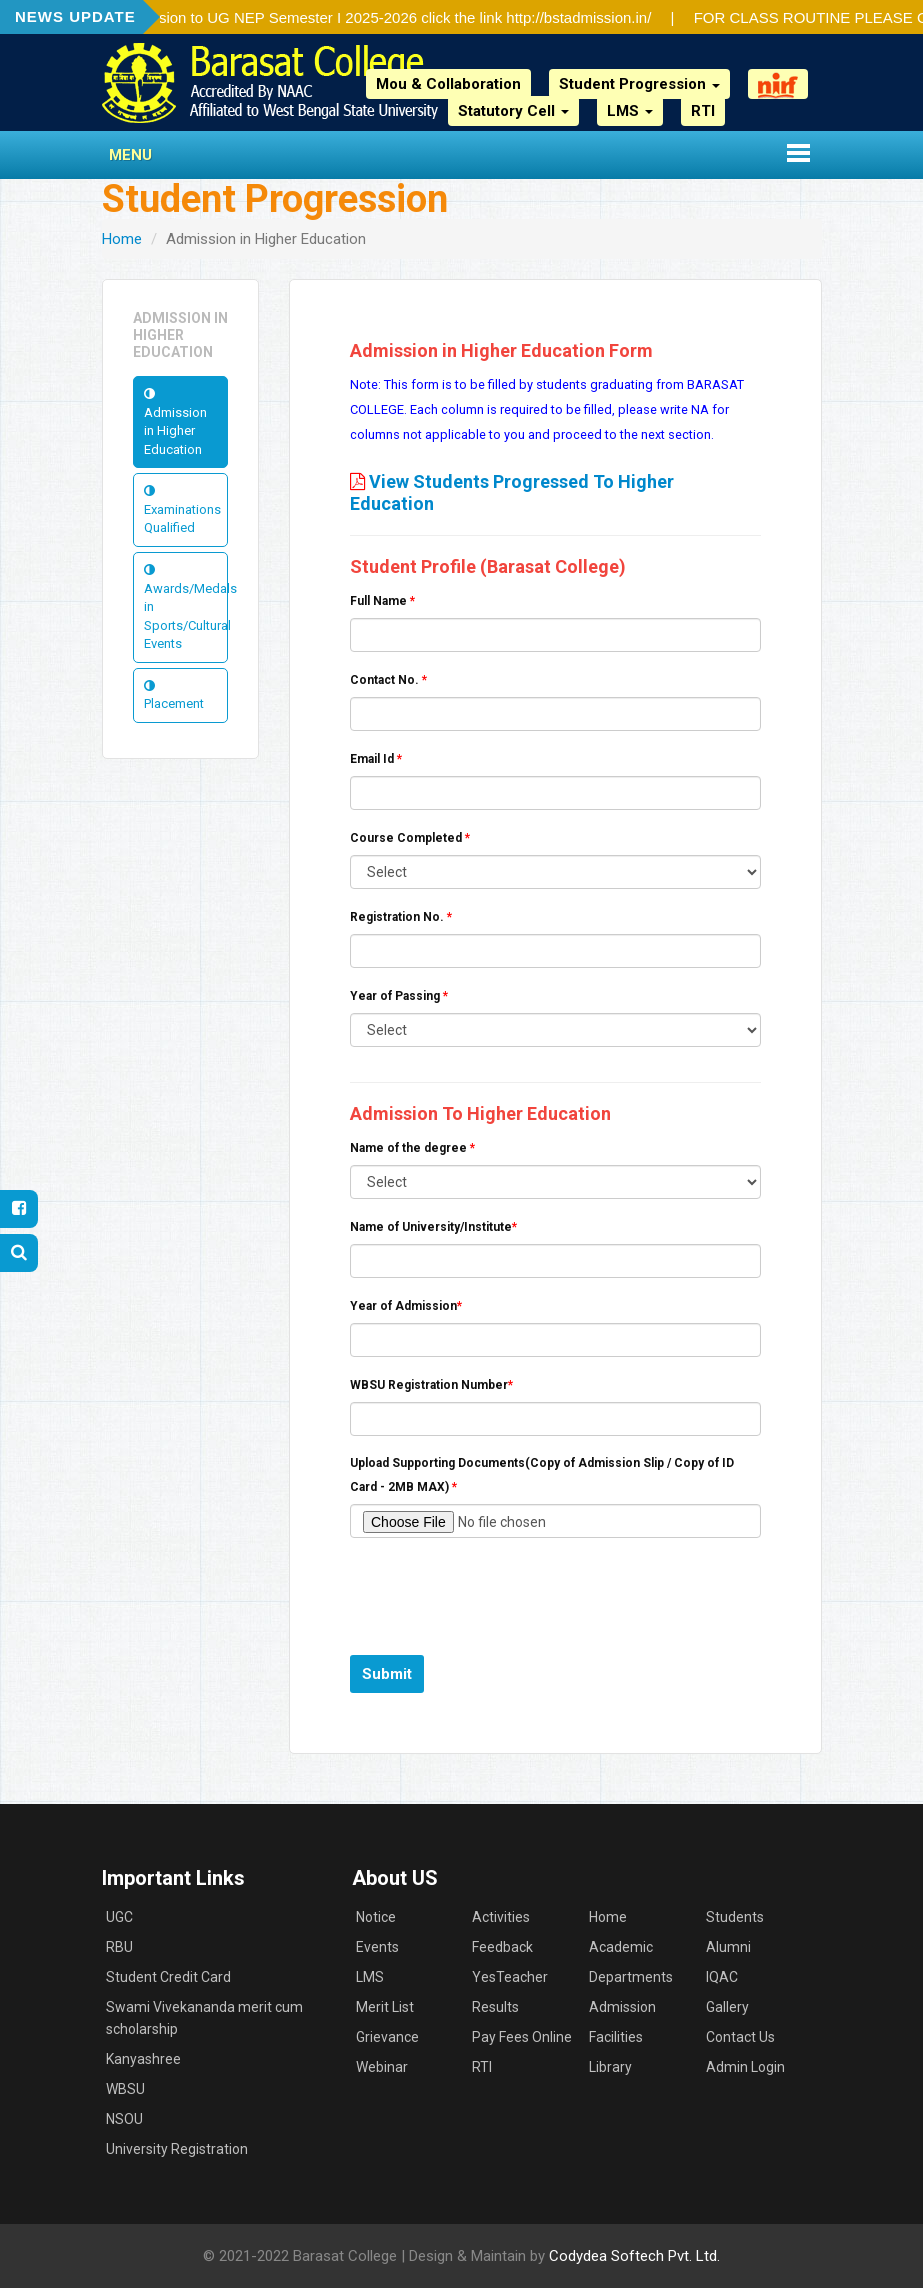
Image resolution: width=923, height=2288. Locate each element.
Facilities (616, 2037)
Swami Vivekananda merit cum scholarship (204, 2018)
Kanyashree (143, 2059)
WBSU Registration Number (431, 1385)
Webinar (382, 2067)
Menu (130, 155)
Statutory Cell (513, 111)
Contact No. (388, 680)
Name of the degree (412, 1148)
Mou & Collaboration (448, 84)
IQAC (722, 1977)
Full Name (382, 601)
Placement (174, 695)
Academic (621, 1947)
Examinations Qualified (182, 509)
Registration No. (401, 917)
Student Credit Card (168, 1977)
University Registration (177, 2149)
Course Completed (410, 838)
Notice (376, 1917)
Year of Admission (406, 1306)
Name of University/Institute (433, 1227)
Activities (501, 1917)
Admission (622, 2007)
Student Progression (639, 84)
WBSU (125, 2089)
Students (735, 1917)
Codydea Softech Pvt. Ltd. (634, 2256)
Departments (631, 1977)
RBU (119, 1947)
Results (495, 2007)
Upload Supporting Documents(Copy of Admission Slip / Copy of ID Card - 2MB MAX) (542, 1475)
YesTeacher (510, 1977)
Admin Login (745, 2067)
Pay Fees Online (522, 2037)
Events (377, 1947)
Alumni (728, 1947)
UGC (119, 1917)
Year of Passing (399, 996)
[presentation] (502, 1592)
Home (122, 239)
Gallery (727, 2007)
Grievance (387, 2037)
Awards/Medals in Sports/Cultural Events (186, 607)
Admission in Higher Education (175, 422)
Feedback (502, 1947)
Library (610, 2067)
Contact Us (740, 2037)
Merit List (385, 2007)
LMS (630, 111)
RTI (703, 111)
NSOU (124, 2119)
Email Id (376, 759)
